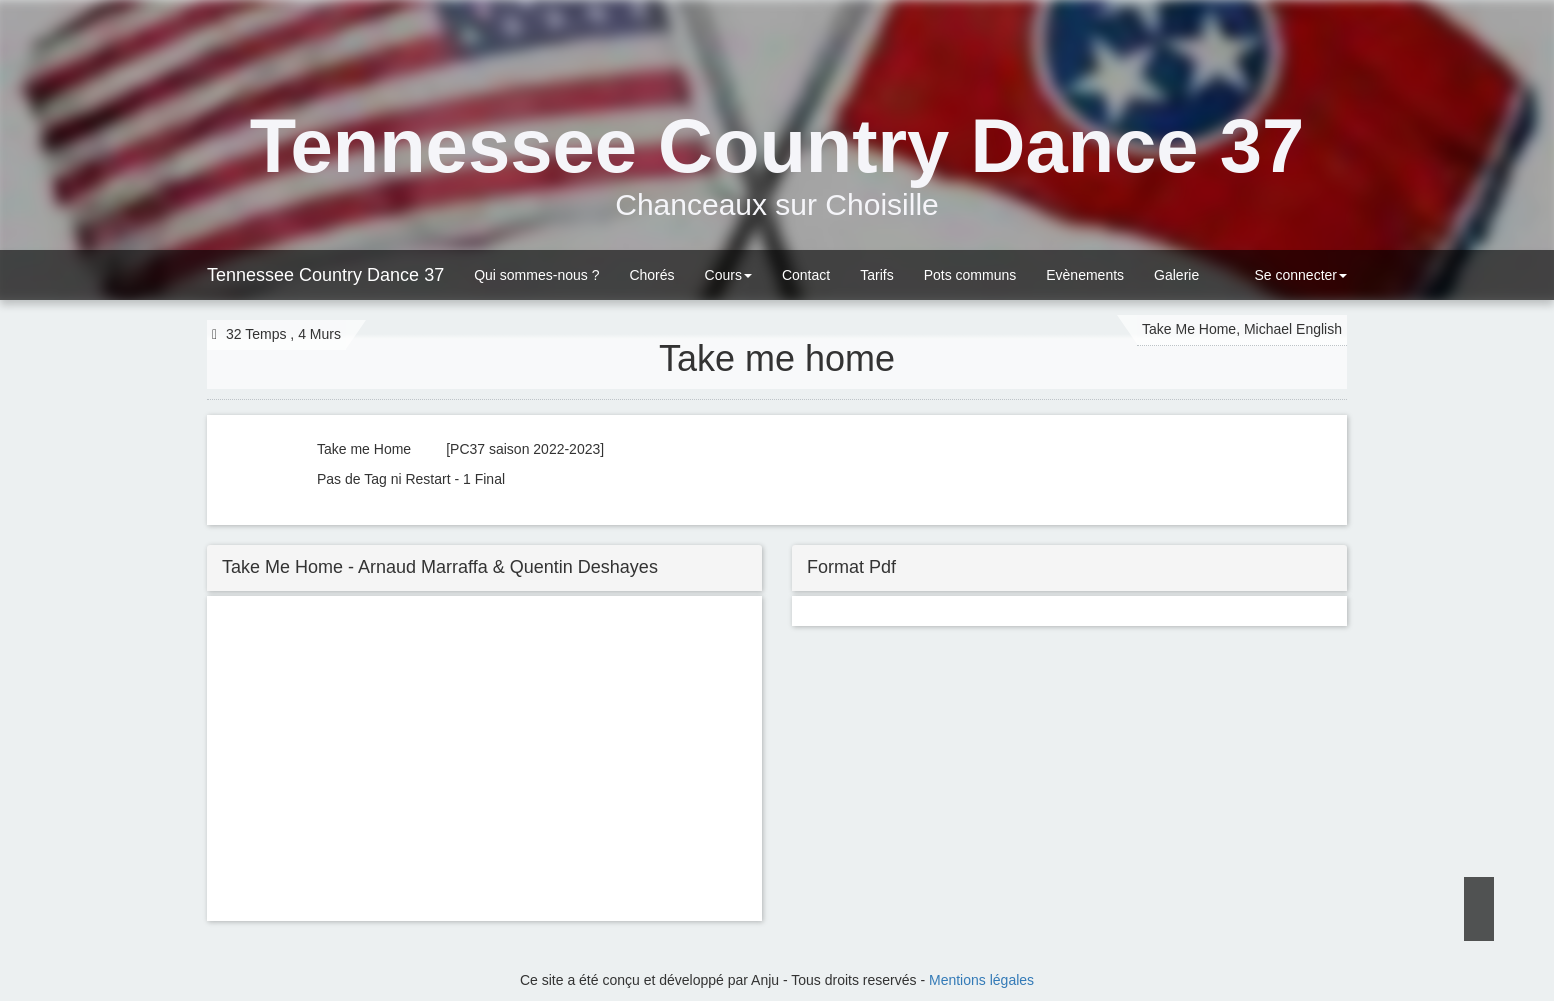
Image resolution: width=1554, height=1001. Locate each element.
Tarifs (876, 275)
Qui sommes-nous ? (536, 275)
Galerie (1176, 275)
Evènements (1085, 275)
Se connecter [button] (1299, 275)
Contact (806, 275)
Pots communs (970, 275)
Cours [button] (728, 275)
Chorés (651, 275)
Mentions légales (981, 980)
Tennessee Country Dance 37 (325, 275)
